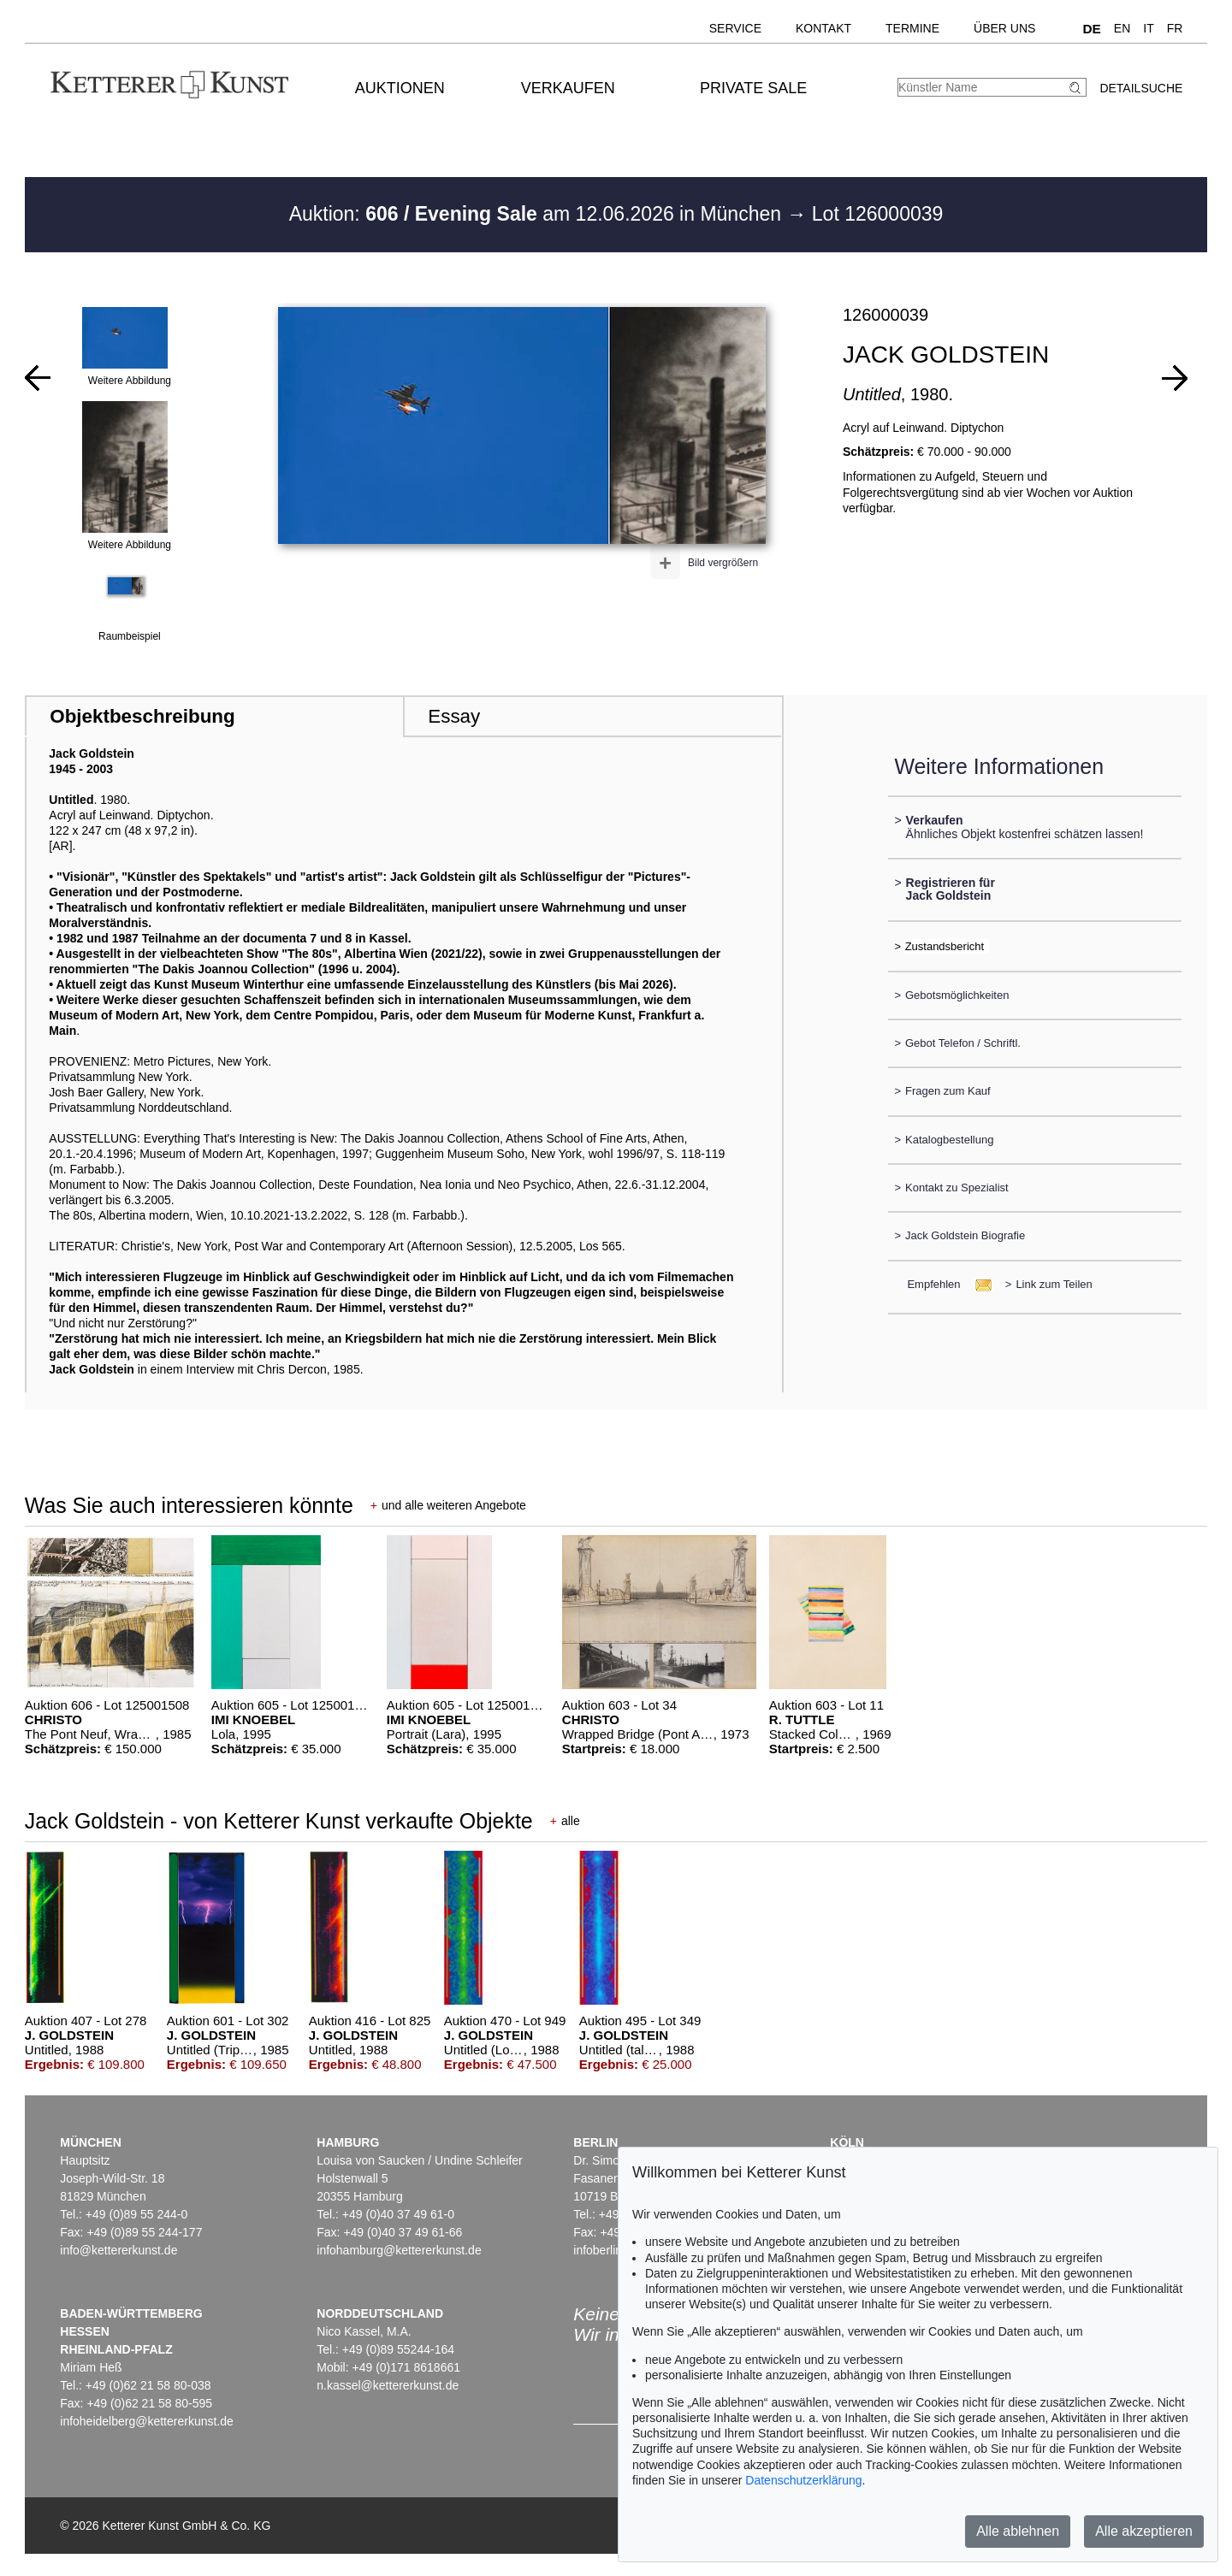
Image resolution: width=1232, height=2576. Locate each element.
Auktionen (400, 88)
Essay (454, 716)
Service (735, 28)
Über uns (1004, 28)
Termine (912, 28)
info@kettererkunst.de (118, 2250)
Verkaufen (568, 88)
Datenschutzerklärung (803, 2480)
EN (1122, 28)
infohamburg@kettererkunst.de (399, 2250)
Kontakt (823, 28)
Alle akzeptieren (1144, 2531)
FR (1175, 28)
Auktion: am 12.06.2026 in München (538, 214)
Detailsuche (1140, 88)
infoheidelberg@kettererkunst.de (147, 2421)
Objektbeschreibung (142, 716)
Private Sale (753, 88)
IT (1148, 28)
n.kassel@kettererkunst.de (388, 2385)
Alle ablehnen (1017, 2531)
